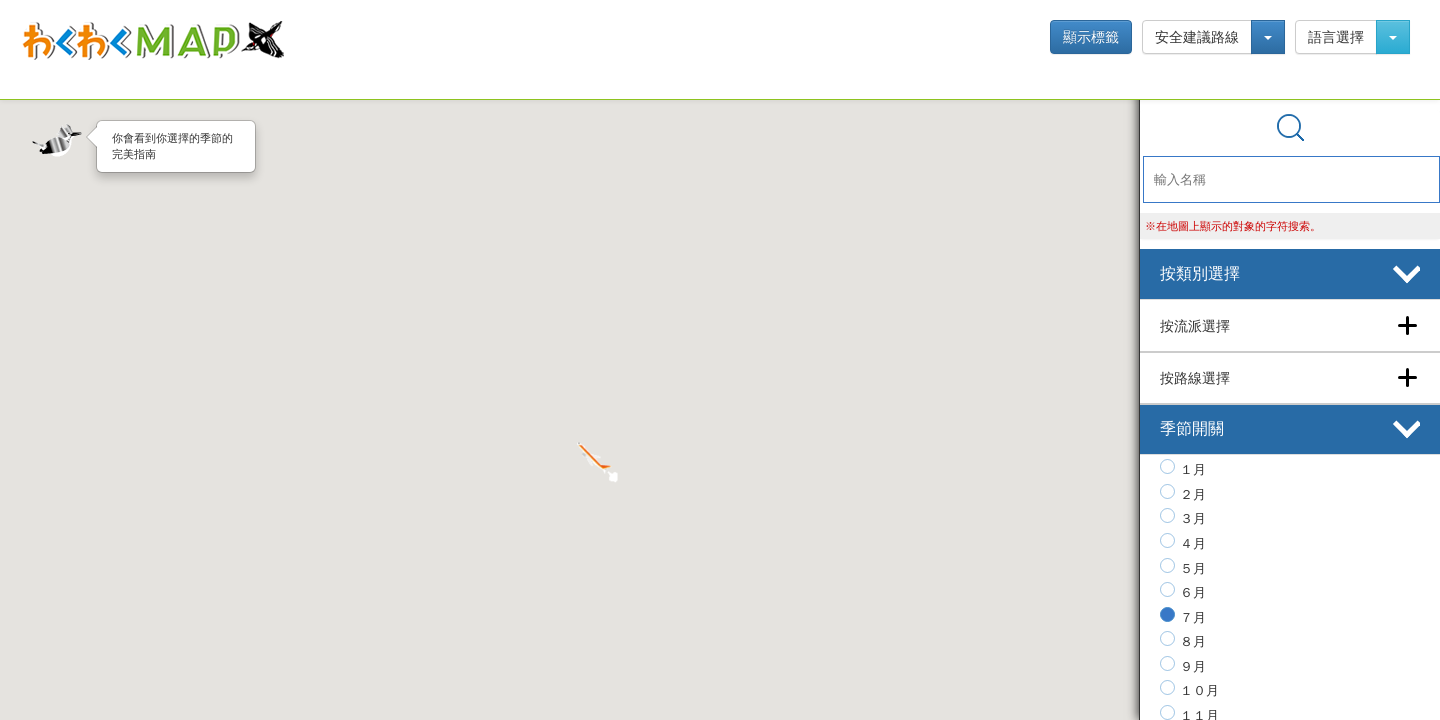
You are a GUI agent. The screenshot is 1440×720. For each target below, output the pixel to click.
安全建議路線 (1197, 37)
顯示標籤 (1091, 37)
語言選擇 (1336, 37)
